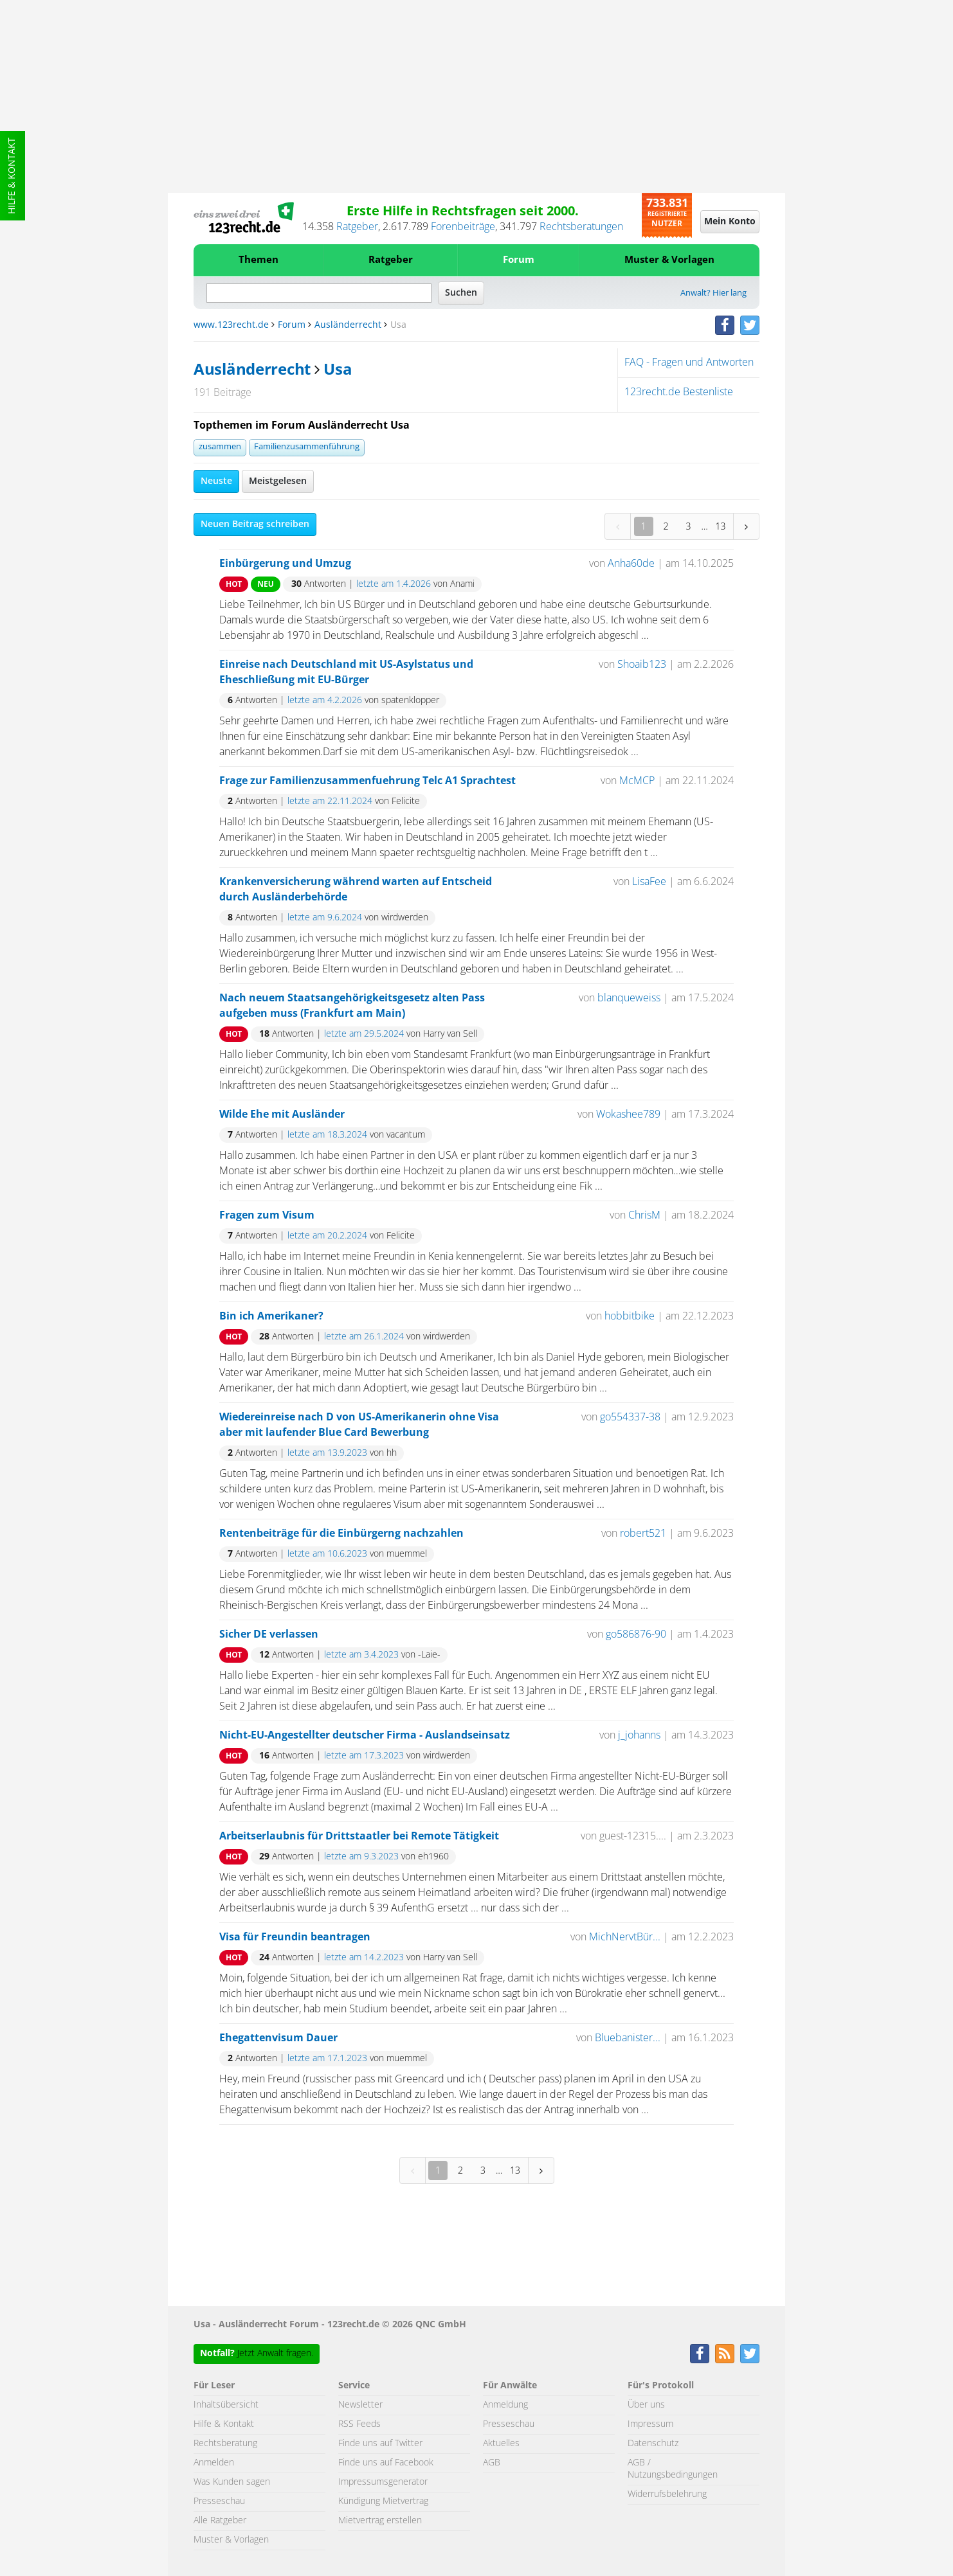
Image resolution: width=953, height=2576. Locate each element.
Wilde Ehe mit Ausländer (282, 1114)
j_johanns (639, 1735)
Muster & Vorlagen (669, 260)
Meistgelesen (278, 481)
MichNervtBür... (624, 1937)
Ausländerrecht (347, 325)
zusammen (220, 447)
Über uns (646, 2405)
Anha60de (631, 564)
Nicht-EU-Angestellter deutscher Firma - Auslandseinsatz (364, 1735)
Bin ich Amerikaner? (271, 1316)
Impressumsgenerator (383, 2482)
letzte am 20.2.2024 (327, 1235)
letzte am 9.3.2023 (361, 1856)
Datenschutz (653, 2443)
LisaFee (649, 882)
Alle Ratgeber (220, 2520)
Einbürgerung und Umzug (285, 564)
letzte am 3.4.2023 (361, 1654)
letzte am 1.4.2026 (393, 584)
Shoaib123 (641, 664)
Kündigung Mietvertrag (383, 2501)
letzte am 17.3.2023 (364, 1755)
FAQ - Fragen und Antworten (689, 362)
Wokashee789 (629, 1114)
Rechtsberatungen (581, 227)
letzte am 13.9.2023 (327, 1453)
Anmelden (214, 2462)
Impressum (650, 2424)
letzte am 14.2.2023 (364, 1957)
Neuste (216, 481)
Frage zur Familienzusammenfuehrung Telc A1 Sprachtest (367, 781)
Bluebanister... (627, 2038)
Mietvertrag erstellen (380, 2520)
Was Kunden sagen (232, 2482)
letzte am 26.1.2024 (364, 1336)
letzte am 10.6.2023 (327, 1554)
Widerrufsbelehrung (667, 2494)
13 (721, 526)
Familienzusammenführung (306, 447)
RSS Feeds (359, 2424)
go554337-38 (630, 1417)
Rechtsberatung (225, 2443)
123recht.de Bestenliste (678, 392)
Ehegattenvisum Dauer (278, 2038)
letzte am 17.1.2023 (327, 2058)
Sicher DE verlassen (268, 1634)
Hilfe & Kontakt (12, 176)
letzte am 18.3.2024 (327, 1135)
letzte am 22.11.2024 (329, 801)
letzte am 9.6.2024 (324, 917)
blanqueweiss (628, 998)
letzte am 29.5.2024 (364, 1034)
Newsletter (360, 2405)
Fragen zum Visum (266, 1215)
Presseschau (219, 2501)
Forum (518, 260)
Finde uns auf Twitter (380, 2443)
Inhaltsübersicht (226, 2405)
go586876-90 (636, 1634)
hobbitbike (629, 1316)
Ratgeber (357, 227)
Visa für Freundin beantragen (294, 1937)
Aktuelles (501, 2443)
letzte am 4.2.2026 (324, 700)
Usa (337, 370)
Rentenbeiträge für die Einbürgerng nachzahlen (341, 1533)
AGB (491, 2462)
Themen (258, 260)
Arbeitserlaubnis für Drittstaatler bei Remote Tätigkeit (359, 1836)
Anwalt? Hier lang (713, 293)
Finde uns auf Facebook (385, 2462)
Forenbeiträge (463, 227)
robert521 (643, 1533)
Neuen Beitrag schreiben (255, 524)
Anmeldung (505, 2405)
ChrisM (644, 1215)
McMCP (637, 781)
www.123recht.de (231, 325)
